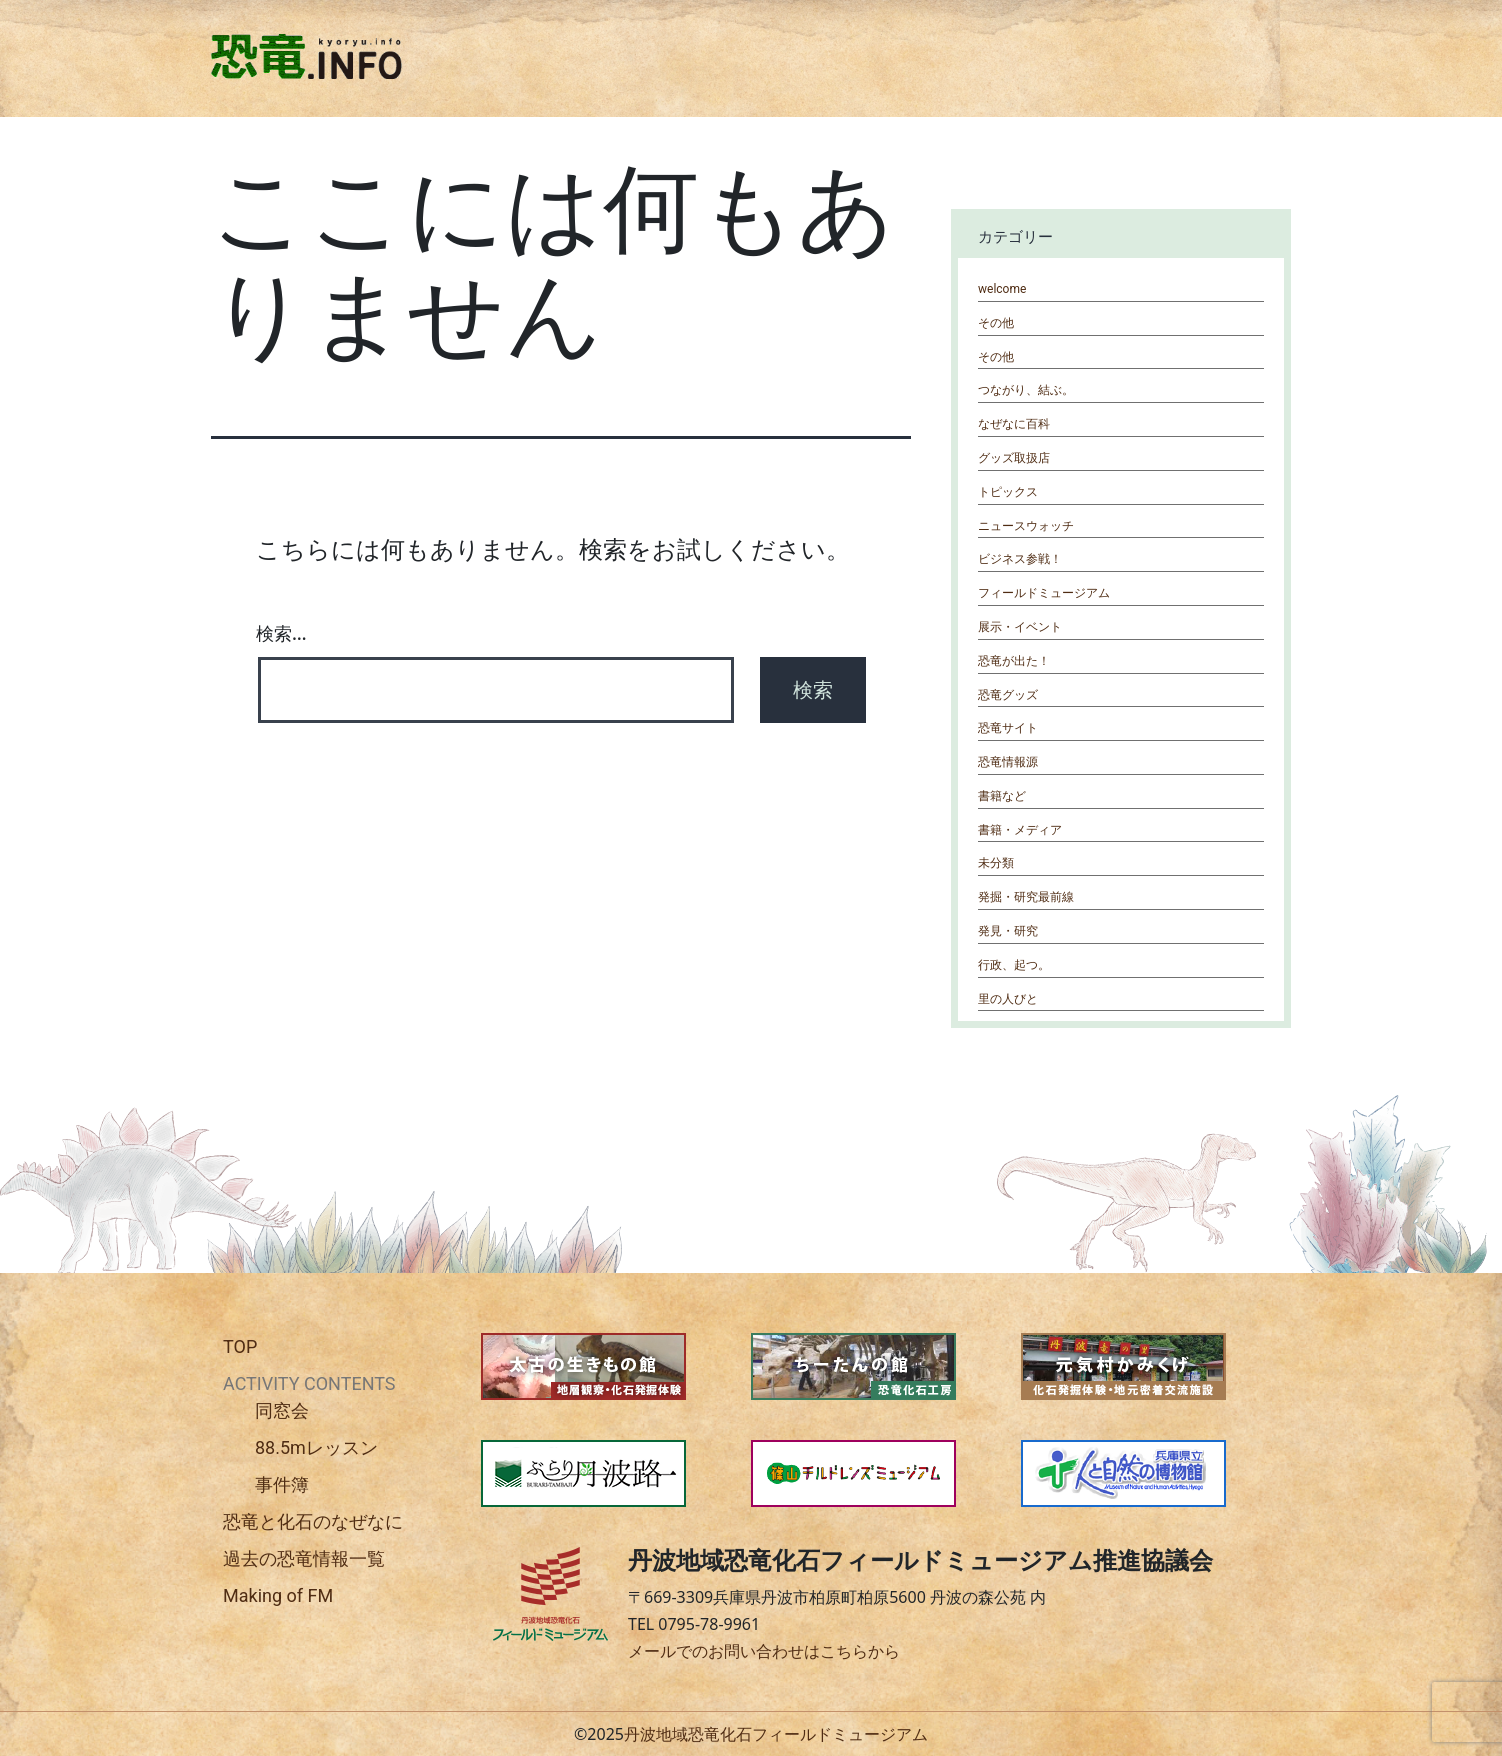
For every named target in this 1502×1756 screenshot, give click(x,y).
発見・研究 (1008, 931)
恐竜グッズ (1008, 695)
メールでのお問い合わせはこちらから (764, 1651)
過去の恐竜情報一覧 (304, 1558)
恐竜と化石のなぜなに (313, 1521)
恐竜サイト (1008, 728)
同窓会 (282, 1410)
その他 (996, 323)
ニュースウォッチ (1026, 526)
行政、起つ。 (1014, 965)
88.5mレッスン (316, 1447)
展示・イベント (1020, 627)
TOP (240, 1346)
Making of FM (278, 1595)
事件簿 (282, 1484)
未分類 (996, 863)
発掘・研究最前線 (1026, 897)
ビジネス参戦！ (1020, 559)
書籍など (1002, 796)
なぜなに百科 (1014, 424)
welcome (1002, 289)
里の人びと (1008, 999)
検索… (281, 633)
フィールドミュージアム (1044, 593)
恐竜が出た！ (1014, 661)
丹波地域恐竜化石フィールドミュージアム (776, 1734)
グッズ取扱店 (1014, 458)
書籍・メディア (1020, 830)
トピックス (1008, 492)
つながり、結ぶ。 (1026, 390)
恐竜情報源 (1008, 762)
